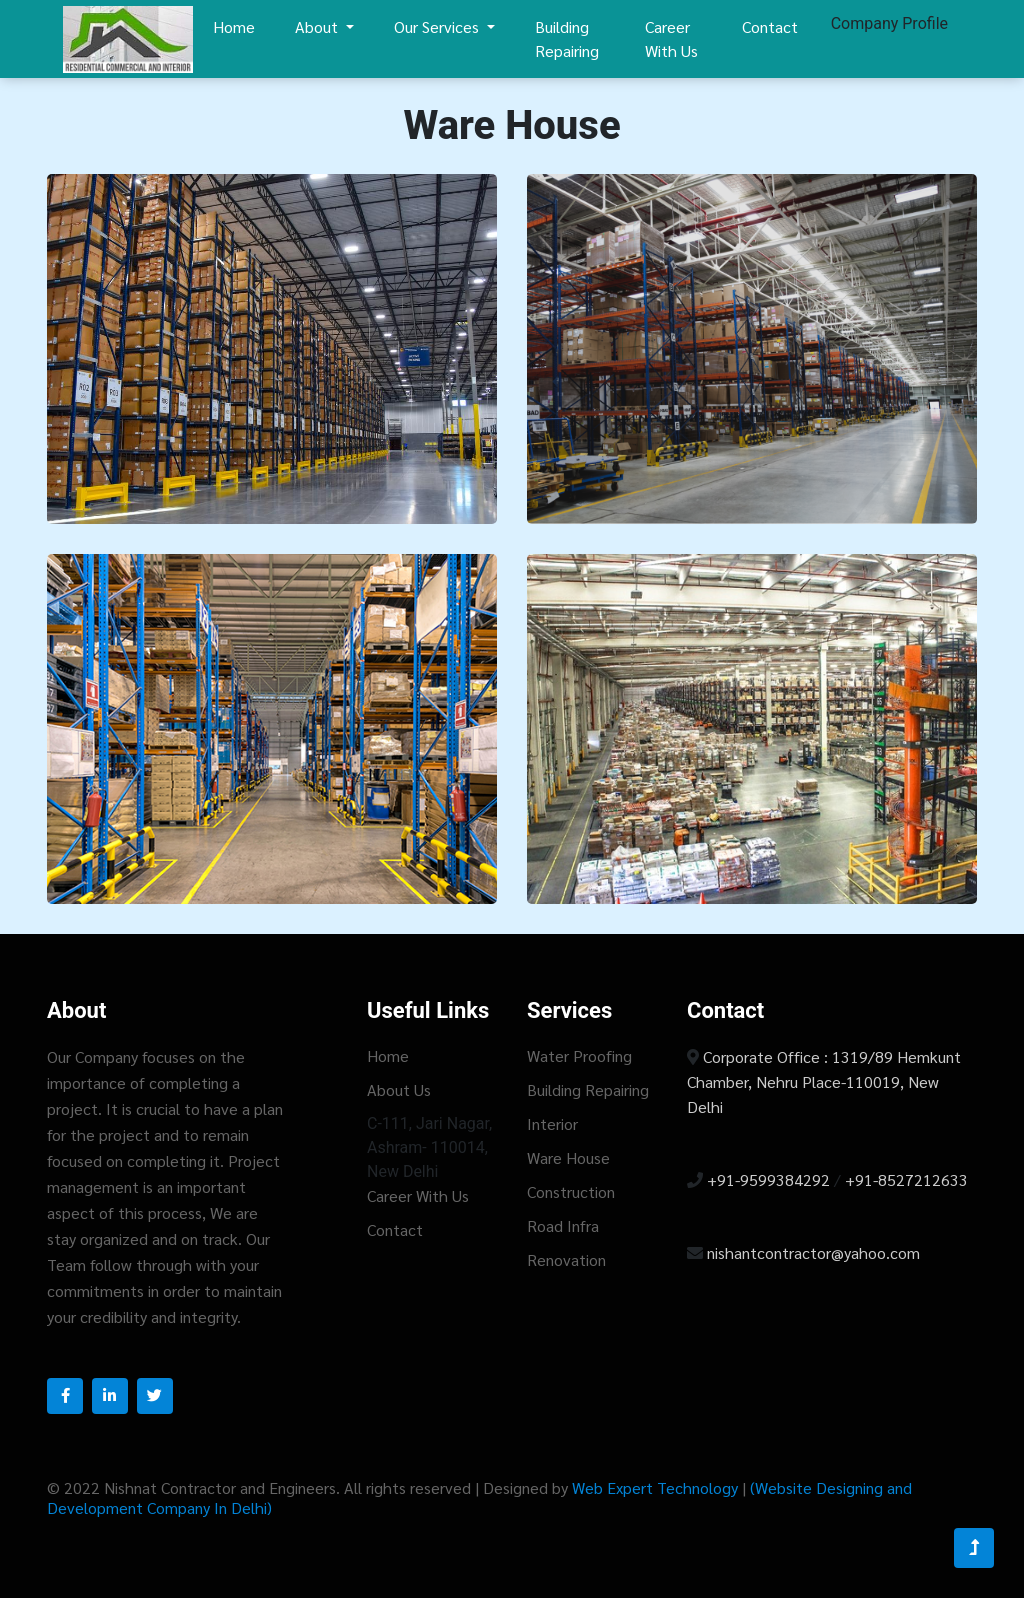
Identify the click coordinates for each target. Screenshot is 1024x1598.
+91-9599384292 (770, 1179)
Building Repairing (567, 38)
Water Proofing (579, 1055)
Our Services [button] (438, 26)
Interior (552, 1123)
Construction (571, 1191)
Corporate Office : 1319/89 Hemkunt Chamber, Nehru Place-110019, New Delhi (824, 1081)
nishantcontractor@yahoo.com (813, 1252)
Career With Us (671, 38)
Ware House (568, 1157)
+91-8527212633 (906, 1179)
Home (234, 26)
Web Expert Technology (657, 1487)
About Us (399, 1089)
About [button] (318, 26)
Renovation (566, 1259)
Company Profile (889, 23)
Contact (770, 26)
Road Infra (563, 1225)
